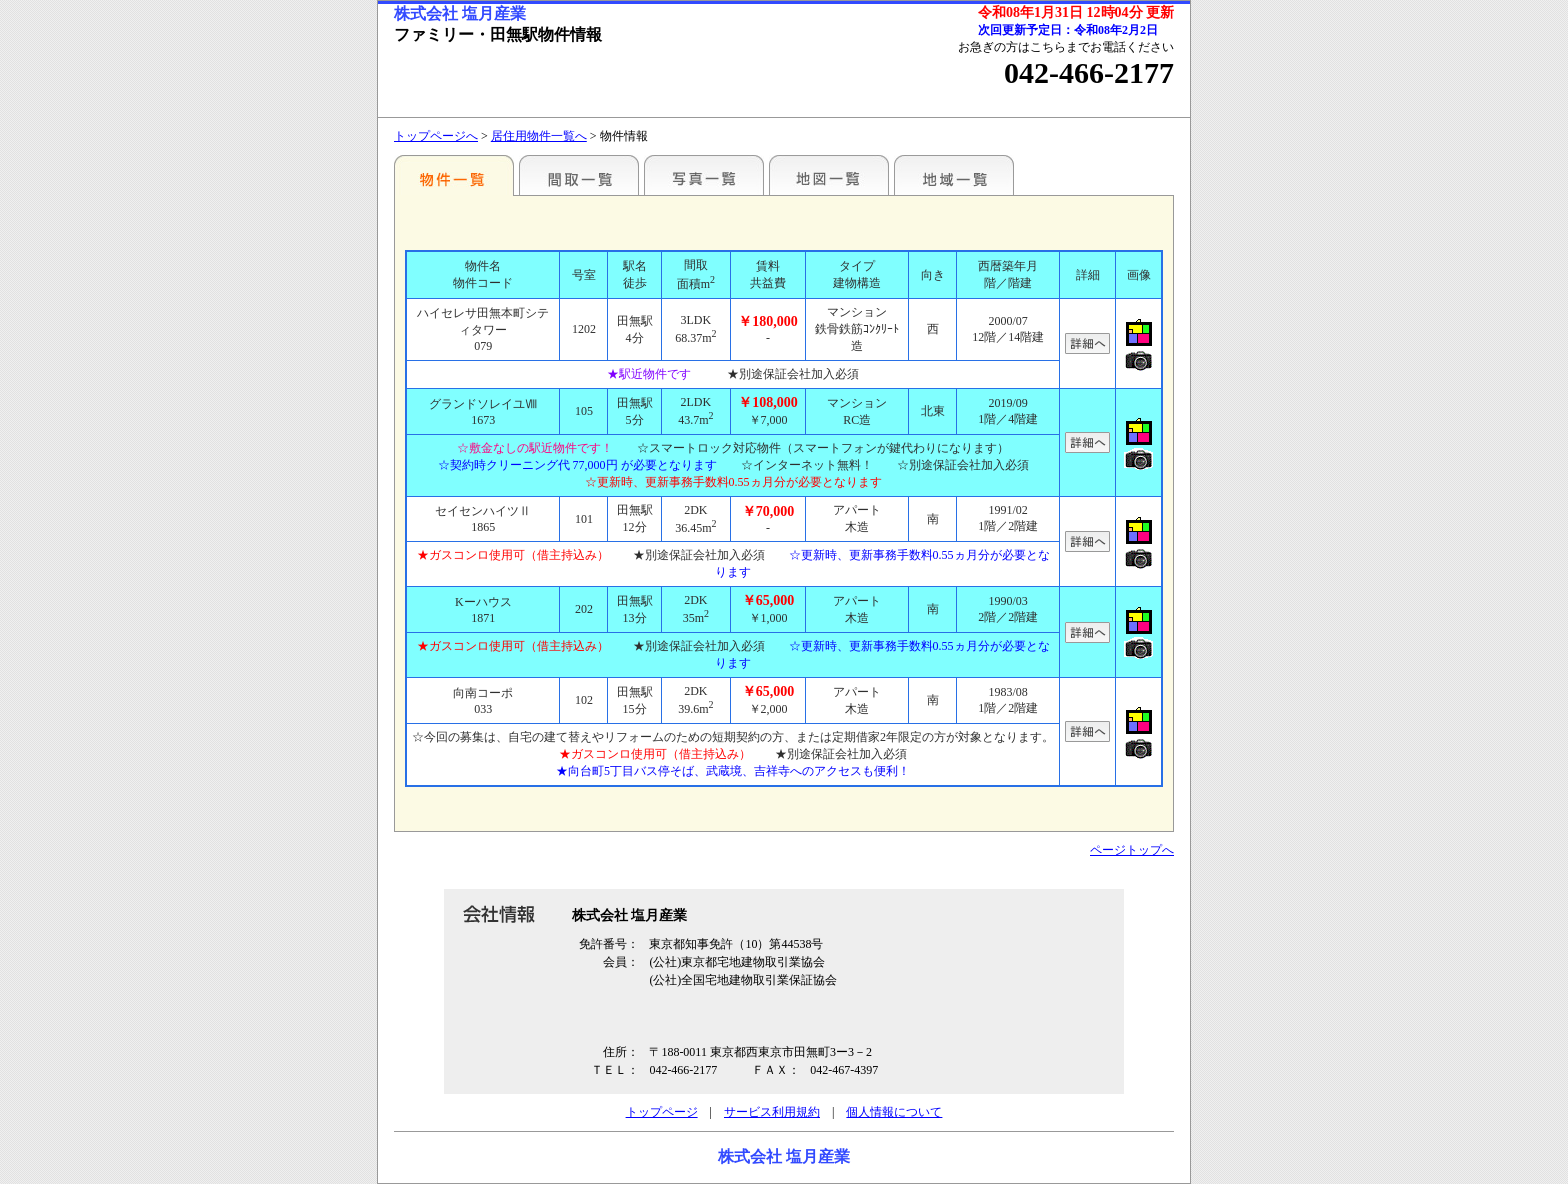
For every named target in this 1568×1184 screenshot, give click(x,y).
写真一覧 (704, 175)
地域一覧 (954, 175)
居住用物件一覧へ (539, 136)
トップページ (662, 1112)
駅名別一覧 (454, 175)
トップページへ (436, 136)
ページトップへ (1132, 850)
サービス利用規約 (772, 1112)
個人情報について (894, 1112)
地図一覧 (829, 175)
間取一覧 (579, 175)
